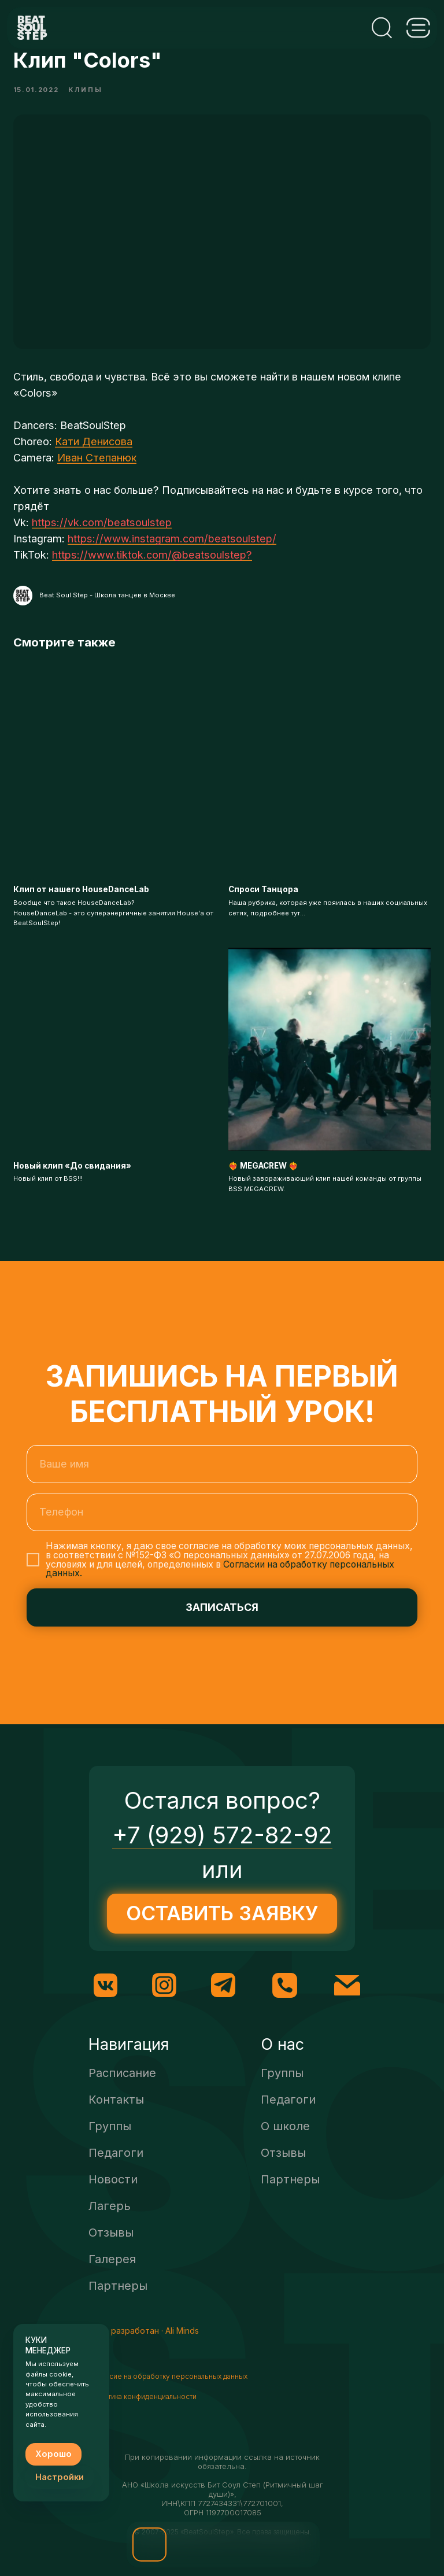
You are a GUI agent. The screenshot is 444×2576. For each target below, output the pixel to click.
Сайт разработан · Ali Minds (144, 2359)
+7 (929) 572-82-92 (222, 1864)
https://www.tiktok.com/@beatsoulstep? (152, 569)
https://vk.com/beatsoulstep (102, 537)
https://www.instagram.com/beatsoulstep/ (172, 553)
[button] (149, 2544)
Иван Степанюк (96, 472)
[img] (200, 2544)
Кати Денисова (93, 456)
